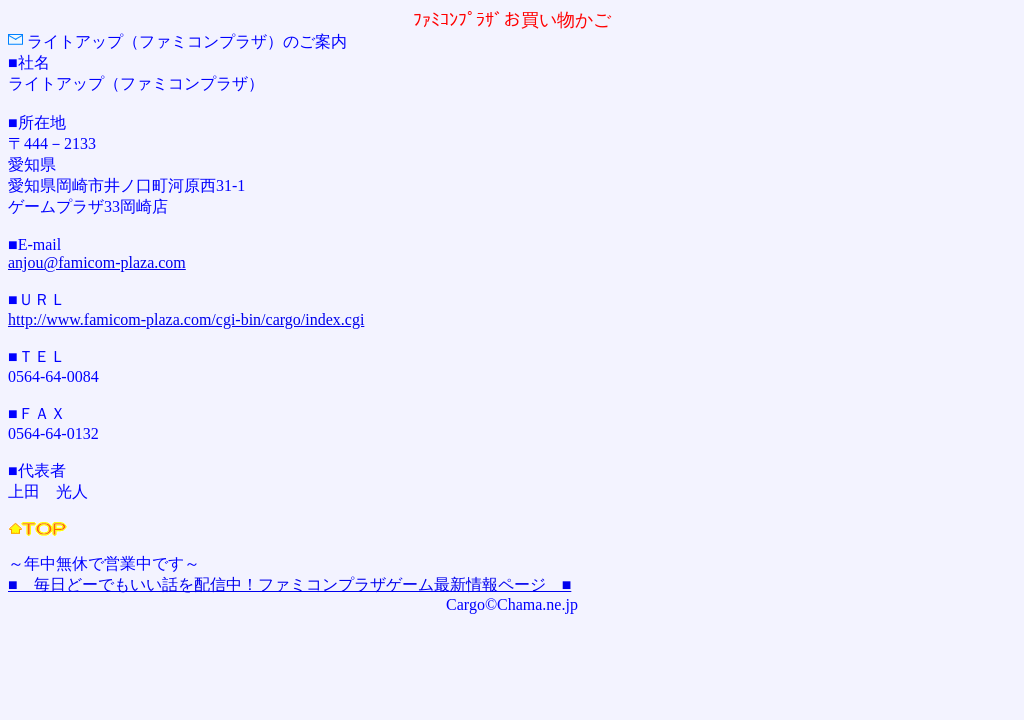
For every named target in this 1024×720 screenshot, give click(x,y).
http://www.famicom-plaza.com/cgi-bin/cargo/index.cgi (186, 319)
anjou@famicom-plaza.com (97, 262)
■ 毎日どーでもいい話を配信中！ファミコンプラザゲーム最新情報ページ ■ (289, 584)
